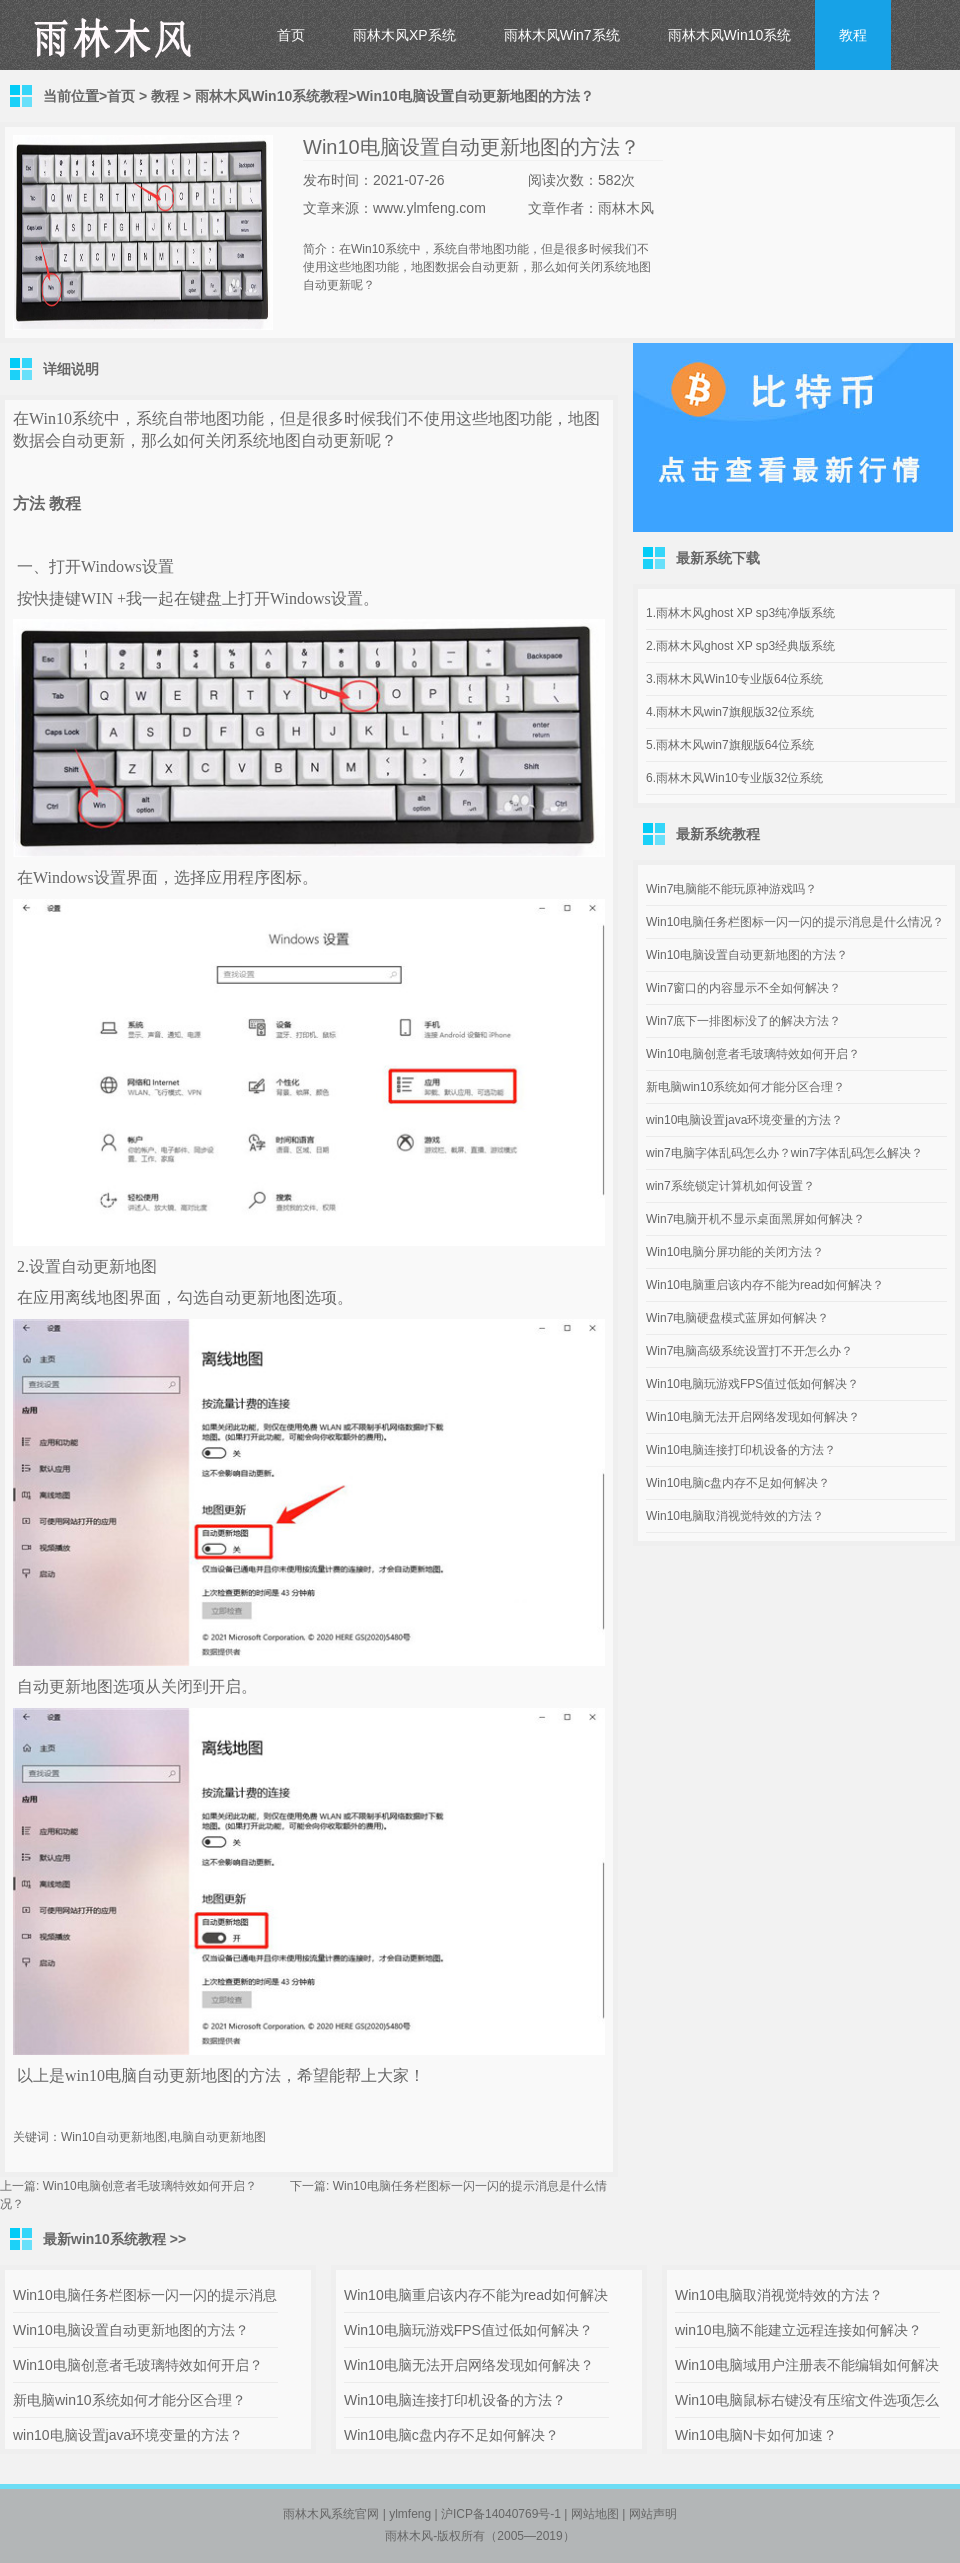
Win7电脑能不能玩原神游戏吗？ (731, 889)
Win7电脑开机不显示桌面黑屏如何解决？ (755, 1219)
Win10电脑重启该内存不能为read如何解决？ (765, 1285)
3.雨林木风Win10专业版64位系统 (734, 679)
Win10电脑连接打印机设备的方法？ (741, 1450)
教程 (853, 35)
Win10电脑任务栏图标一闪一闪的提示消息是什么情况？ (795, 922)
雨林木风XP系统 (404, 35)
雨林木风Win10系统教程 (271, 96)
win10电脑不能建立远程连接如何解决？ (798, 2330)
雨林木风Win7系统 (562, 35)
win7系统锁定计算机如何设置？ (730, 1186)
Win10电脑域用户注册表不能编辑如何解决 (807, 2365)
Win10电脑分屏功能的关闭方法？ (735, 1252)
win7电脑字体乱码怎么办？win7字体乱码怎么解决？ (784, 1153)
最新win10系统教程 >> (114, 2239)
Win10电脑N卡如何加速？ (756, 2435)
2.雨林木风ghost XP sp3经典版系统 (740, 646)
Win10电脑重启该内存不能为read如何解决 (476, 2295)
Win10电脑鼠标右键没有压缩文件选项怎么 (807, 2400)
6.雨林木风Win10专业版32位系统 (734, 778)
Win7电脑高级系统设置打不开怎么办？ (749, 1351)
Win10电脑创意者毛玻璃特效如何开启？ (150, 2186)
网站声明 (653, 2514)
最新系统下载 (718, 558)
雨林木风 (409, 2536)
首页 (291, 35)
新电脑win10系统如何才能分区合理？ (745, 1087)
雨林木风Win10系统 (730, 35)
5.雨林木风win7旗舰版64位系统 (730, 745)
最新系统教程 (718, 834)
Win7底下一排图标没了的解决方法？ (743, 1021)
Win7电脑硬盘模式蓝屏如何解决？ (737, 1318)
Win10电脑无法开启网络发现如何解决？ (753, 1417)
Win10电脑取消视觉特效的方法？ (735, 1516)
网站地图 (595, 2514)
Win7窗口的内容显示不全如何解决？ (743, 988)
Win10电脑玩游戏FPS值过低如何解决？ (752, 1384)
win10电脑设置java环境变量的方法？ (744, 1120)
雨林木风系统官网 (331, 2514)
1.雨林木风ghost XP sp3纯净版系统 (740, 613)
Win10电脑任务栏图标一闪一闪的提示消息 (145, 2295)
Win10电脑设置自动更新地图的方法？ (747, 955)
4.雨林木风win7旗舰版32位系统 (730, 712)
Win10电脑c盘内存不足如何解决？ (738, 1483)
